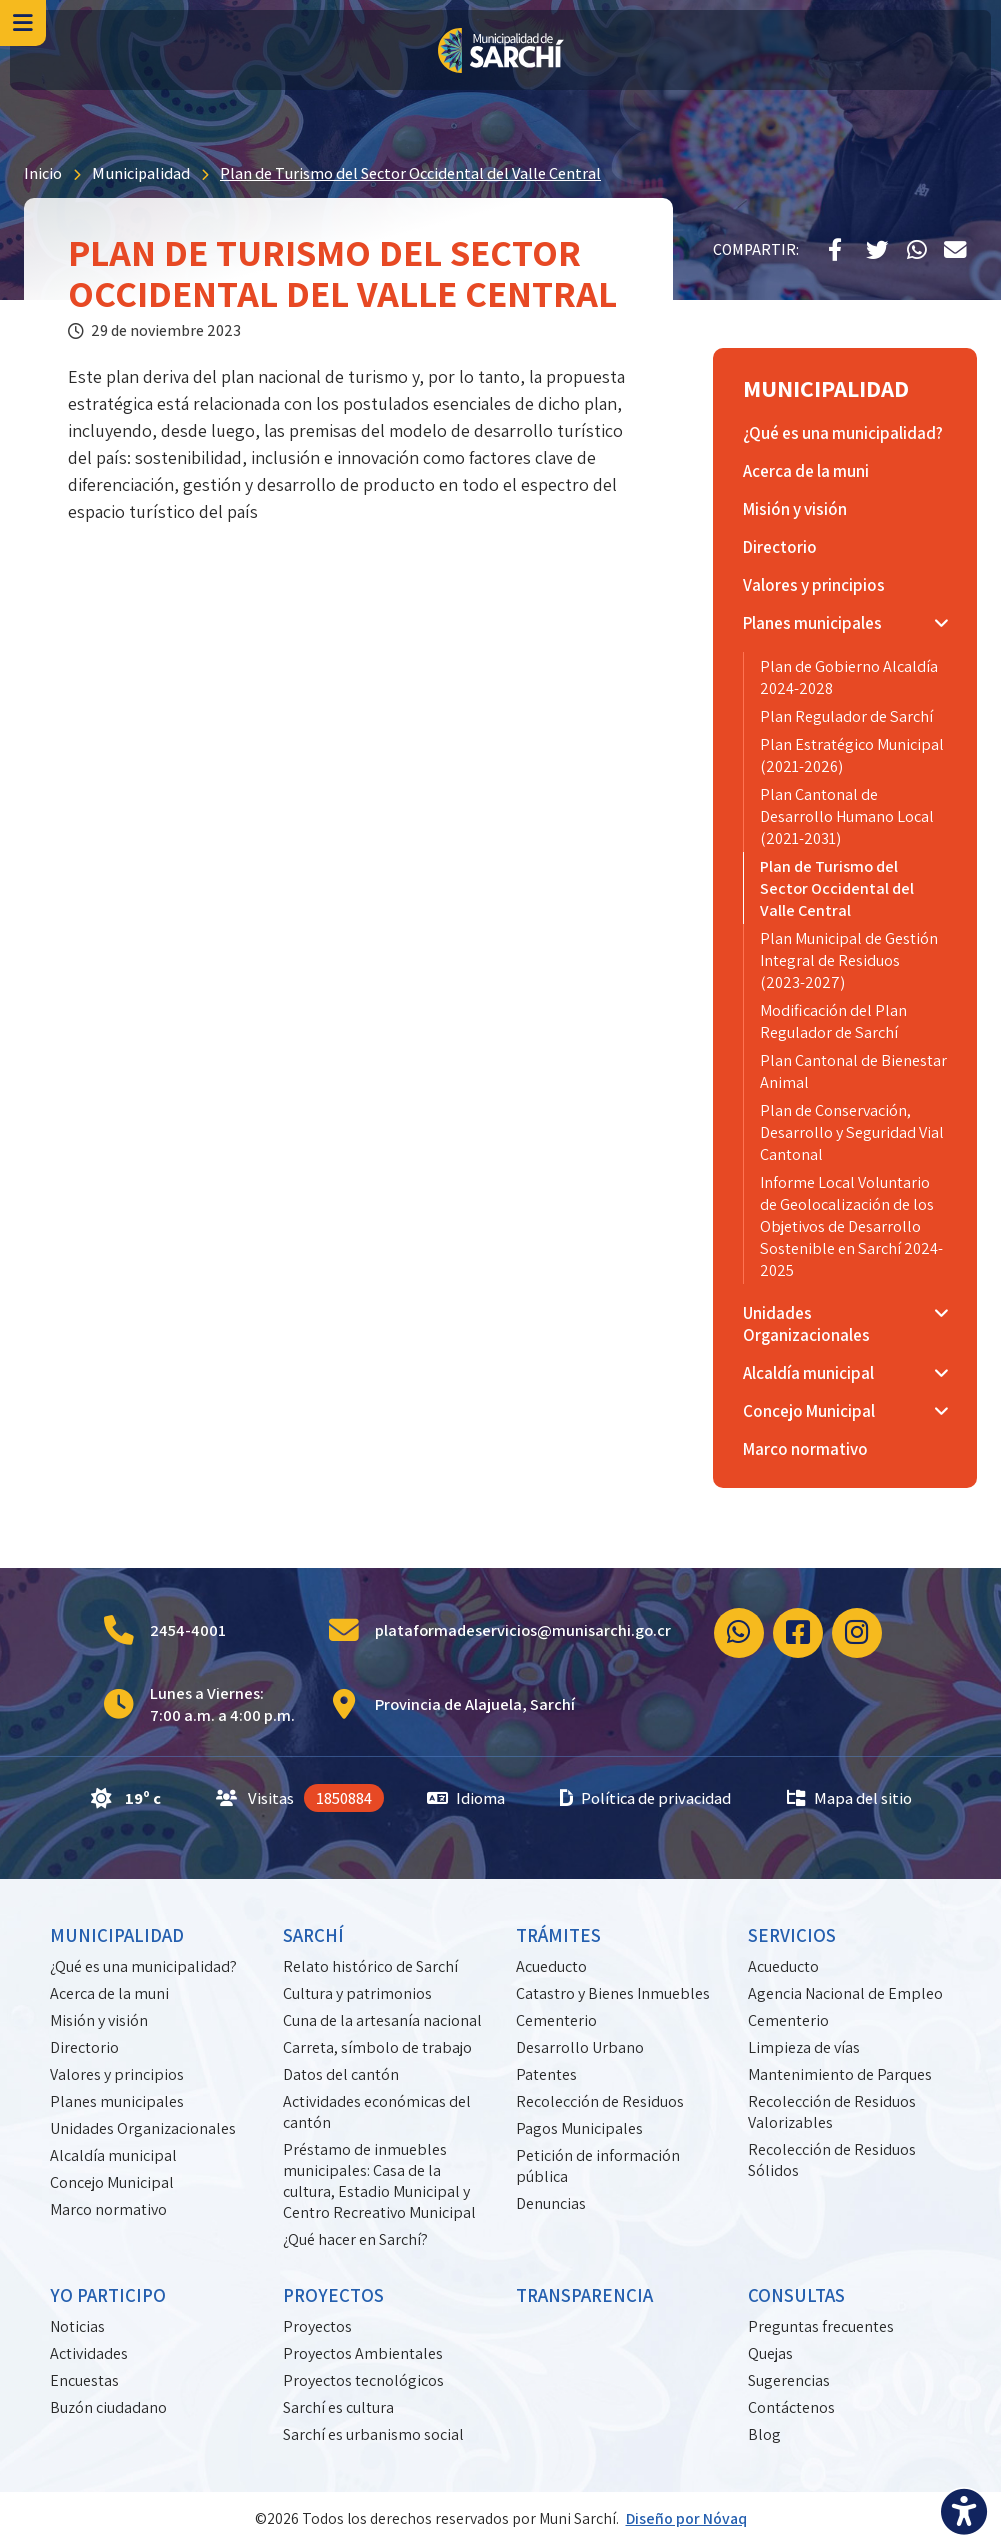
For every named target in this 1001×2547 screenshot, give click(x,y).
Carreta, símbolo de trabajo (377, 2047)
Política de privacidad (645, 1798)
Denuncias (551, 2203)
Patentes (546, 2074)
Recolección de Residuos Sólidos (832, 2160)
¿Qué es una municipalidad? (143, 1966)
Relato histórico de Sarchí (370, 1966)
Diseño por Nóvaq (686, 2518)
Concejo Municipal (112, 2182)
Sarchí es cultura (338, 2407)
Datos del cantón (341, 2074)
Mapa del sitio (849, 1798)
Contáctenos (791, 2407)
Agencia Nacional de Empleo (845, 1993)
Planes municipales (117, 2101)
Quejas (770, 2353)
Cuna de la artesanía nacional (382, 2020)
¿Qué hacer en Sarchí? (355, 2239)
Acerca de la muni (109, 1993)
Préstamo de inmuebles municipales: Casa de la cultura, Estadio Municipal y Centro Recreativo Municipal (379, 2181)
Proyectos (317, 2326)
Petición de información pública (598, 2166)
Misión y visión (99, 2020)
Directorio (84, 2047)
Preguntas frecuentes (821, 2326)
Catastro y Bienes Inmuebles (613, 1993)
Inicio (43, 173)
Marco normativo (108, 2209)
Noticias (77, 2326)
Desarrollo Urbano (580, 2047)
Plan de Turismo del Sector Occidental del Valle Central (410, 173)
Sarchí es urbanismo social (373, 2434)
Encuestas (84, 2380)
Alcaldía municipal (113, 2155)
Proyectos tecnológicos (363, 2380)
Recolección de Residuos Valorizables (832, 2112)
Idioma (466, 1798)
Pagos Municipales (579, 2128)
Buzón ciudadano (108, 2407)
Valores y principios (117, 2074)
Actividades (89, 2353)
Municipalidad (141, 173)
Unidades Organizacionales (143, 2128)
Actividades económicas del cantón (377, 2112)
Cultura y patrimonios (357, 1993)
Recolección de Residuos (600, 2101)
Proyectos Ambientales (363, 2353)
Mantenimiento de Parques (840, 2074)
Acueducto (551, 1966)
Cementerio (556, 2020)
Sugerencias (789, 2380)
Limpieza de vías (804, 2047)
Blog (764, 2434)
